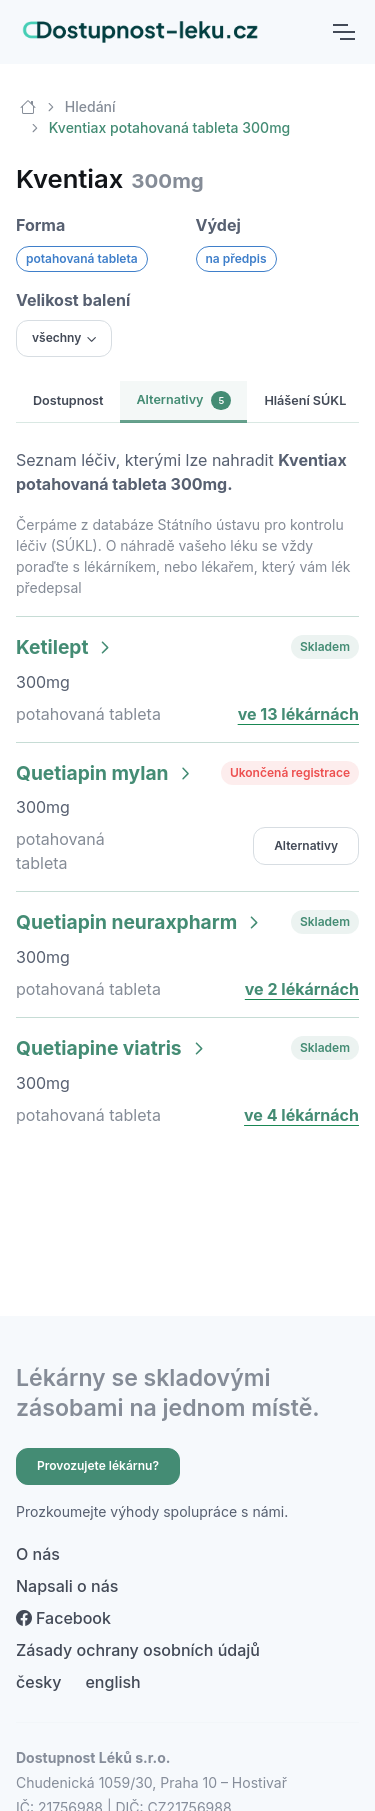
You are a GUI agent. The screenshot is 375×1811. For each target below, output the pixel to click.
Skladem (325, 646)
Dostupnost (68, 400)
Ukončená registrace (290, 772)
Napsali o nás (67, 1586)
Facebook (63, 1618)
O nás (38, 1554)
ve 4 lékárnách (301, 1115)
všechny (56, 337)
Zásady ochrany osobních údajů (138, 1650)
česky (38, 1682)
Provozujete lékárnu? (98, 1465)
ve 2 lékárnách (302, 989)
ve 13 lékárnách (298, 714)
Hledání (90, 106)
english (112, 1682)
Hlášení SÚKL (305, 400)
